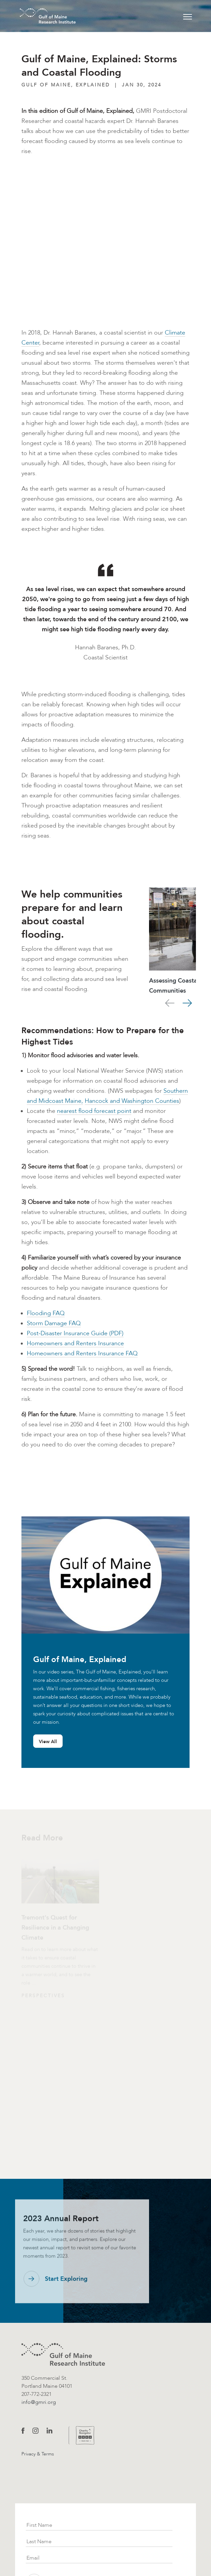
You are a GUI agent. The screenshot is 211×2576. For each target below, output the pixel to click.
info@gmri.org (38, 2402)
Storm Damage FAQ (54, 1323)
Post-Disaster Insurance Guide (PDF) (75, 1333)
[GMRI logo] (63, 2354)
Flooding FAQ (46, 1313)
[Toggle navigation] (187, 16)
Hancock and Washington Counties (132, 1100)
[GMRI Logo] (39, 16)
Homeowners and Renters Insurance (75, 1343)
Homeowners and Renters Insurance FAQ (82, 1353)
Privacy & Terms (37, 2454)
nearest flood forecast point (94, 1111)
